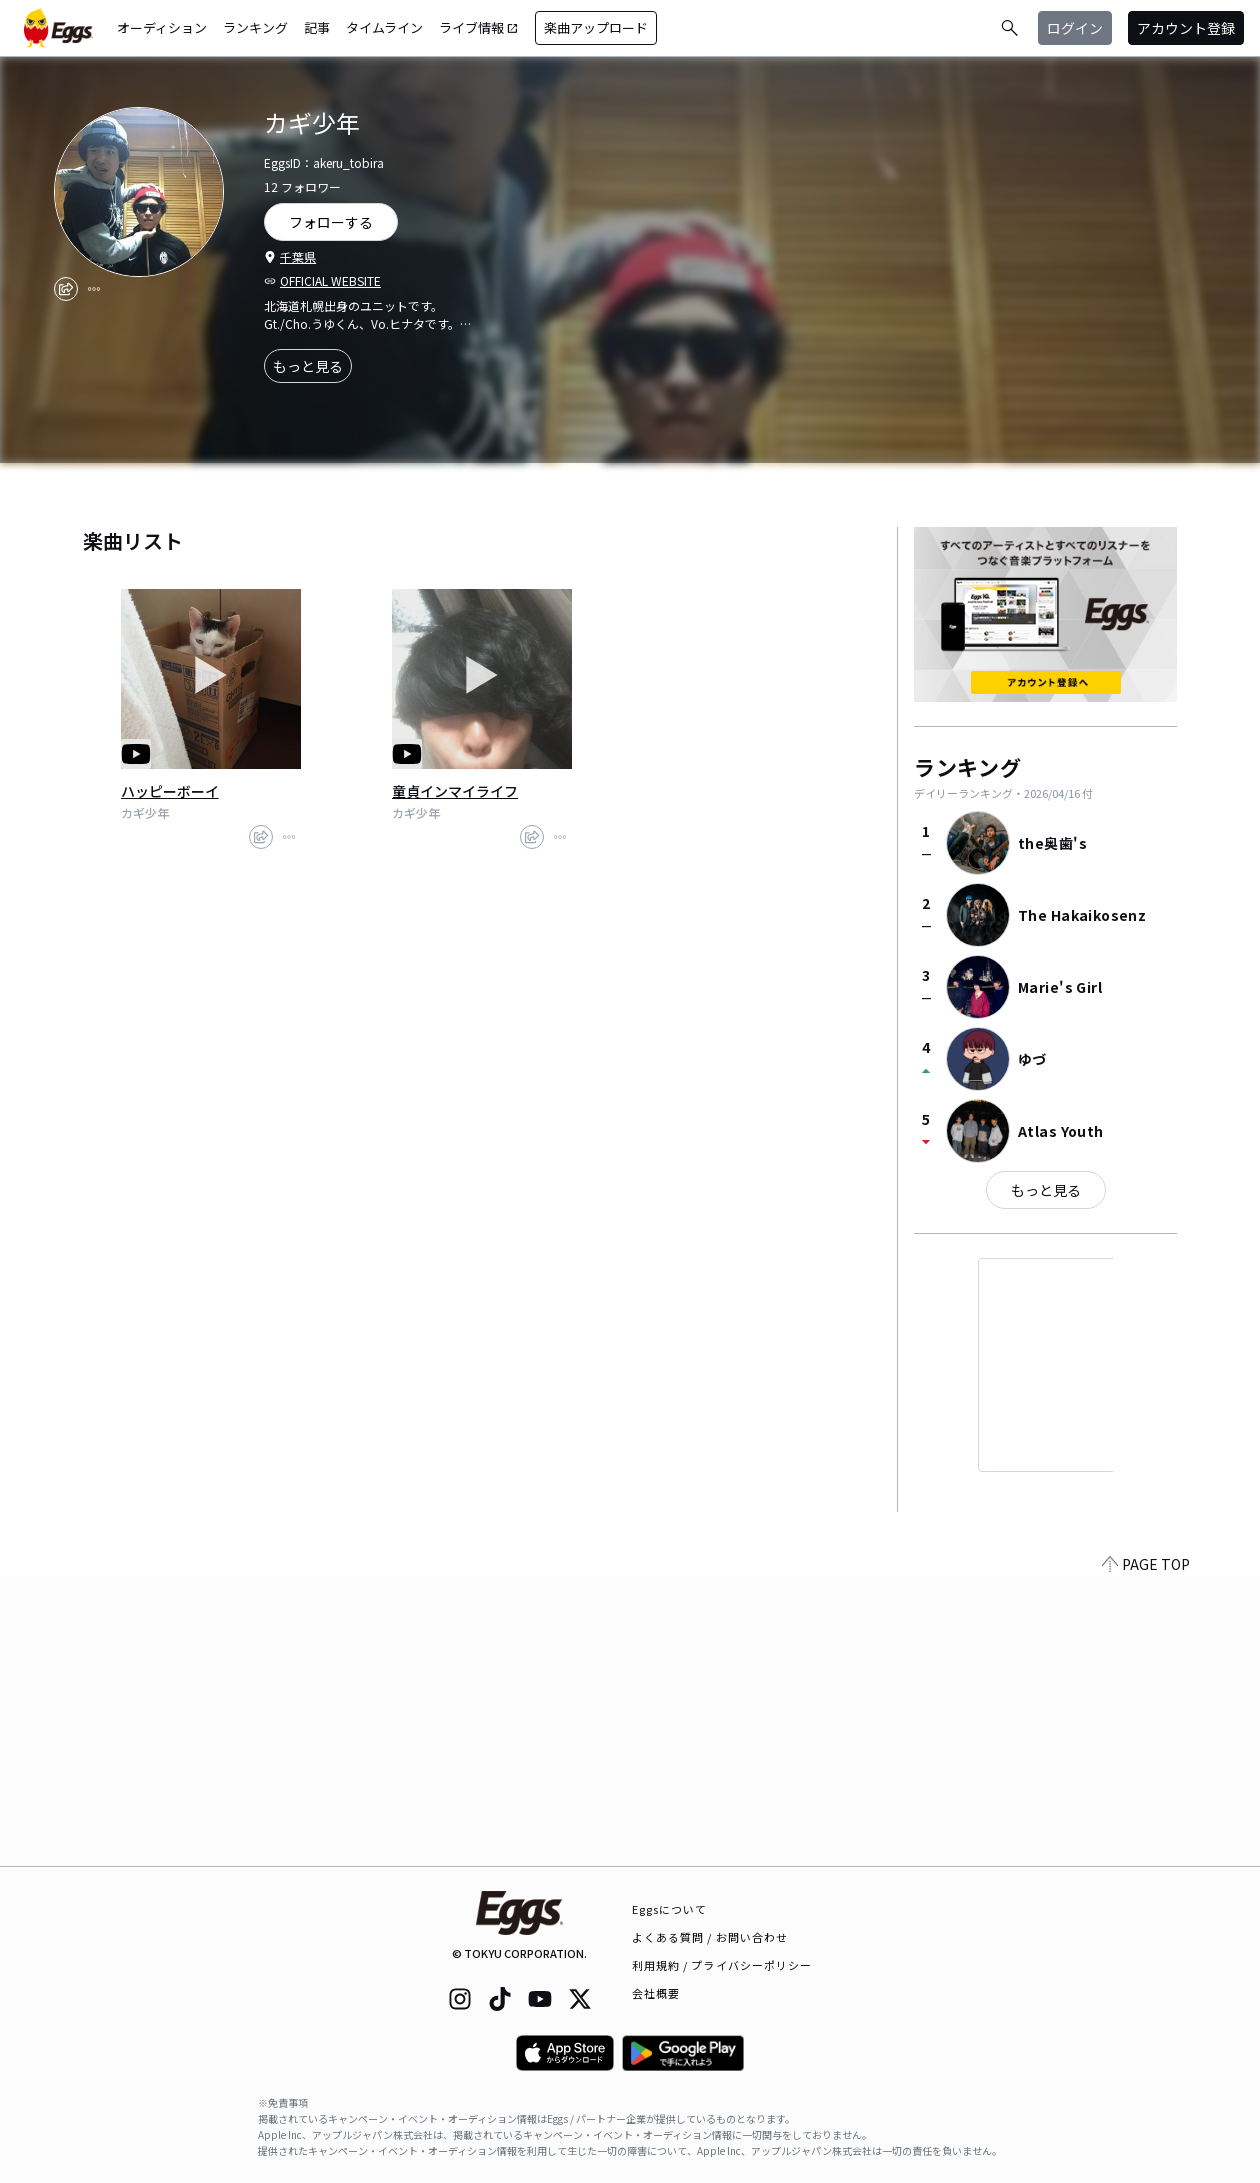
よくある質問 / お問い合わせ (710, 1937)
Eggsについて (670, 1909)
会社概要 (656, 1993)
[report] (94, 289)
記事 (317, 27)
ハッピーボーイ (170, 791)
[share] (66, 289)
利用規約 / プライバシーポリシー (722, 1965)
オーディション (162, 27)
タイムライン (384, 27)
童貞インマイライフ (455, 791)
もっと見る (308, 366)
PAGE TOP (1146, 1854)
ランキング (255, 27)
